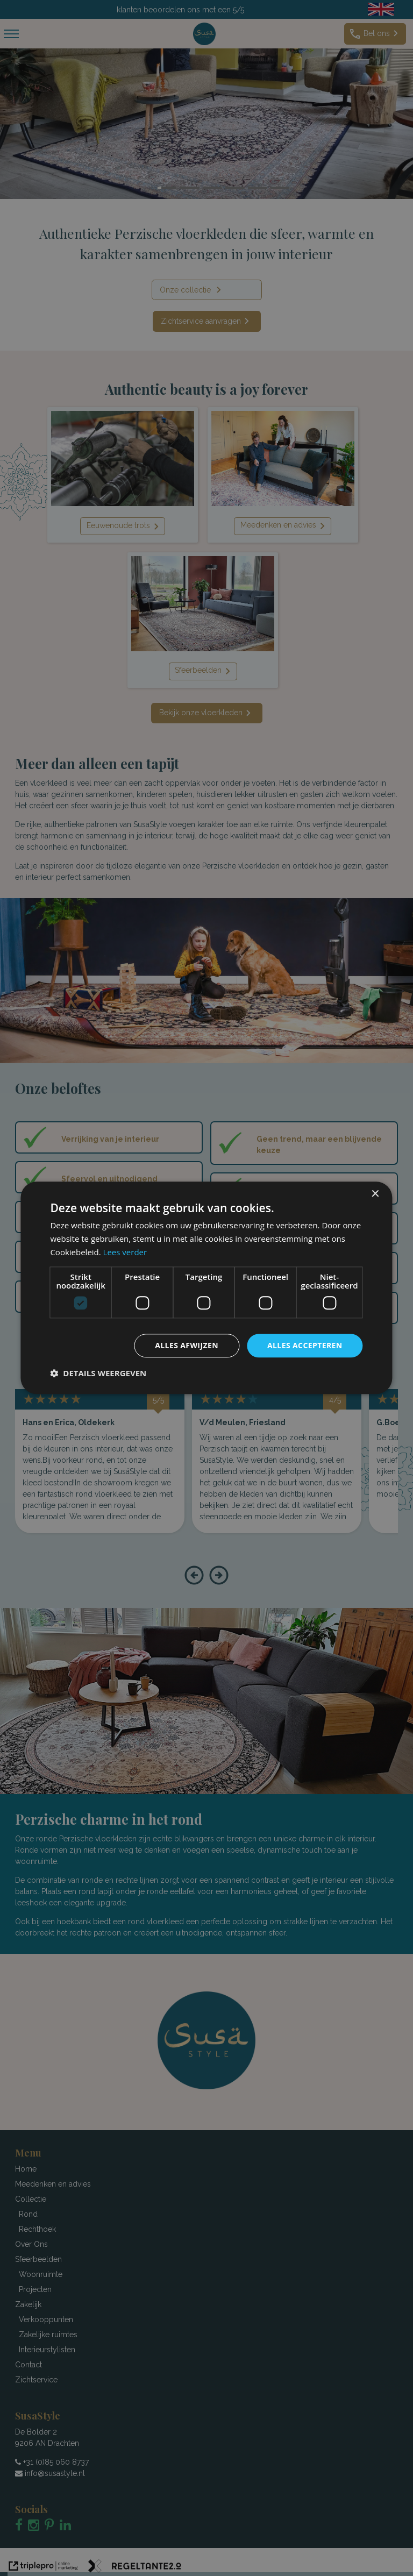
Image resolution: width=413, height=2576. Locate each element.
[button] (98, 1373)
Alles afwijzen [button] (186, 1345)
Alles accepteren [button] (305, 1345)
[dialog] (206, 1288)
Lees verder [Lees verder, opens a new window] (125, 1252)
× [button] (375, 1194)
